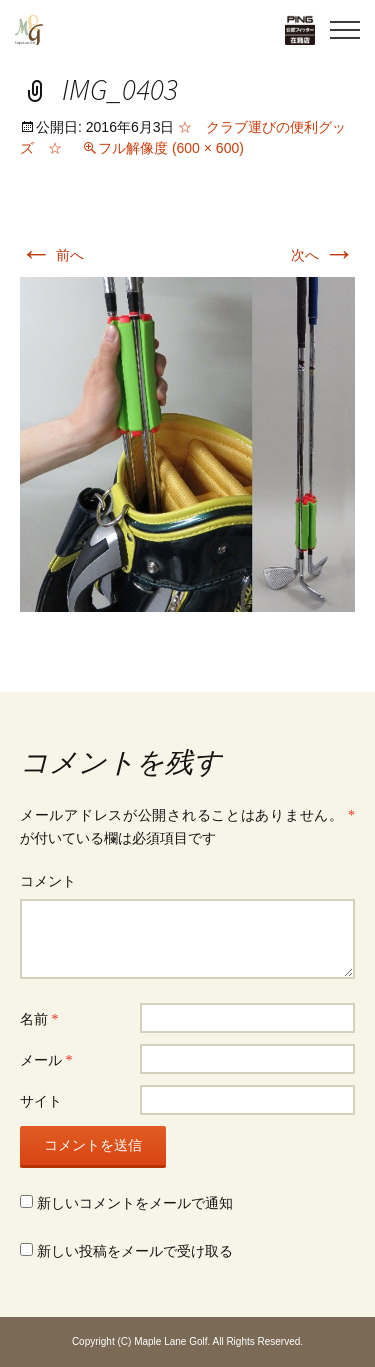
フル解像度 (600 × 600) (171, 148)
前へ (52, 255)
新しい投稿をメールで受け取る (135, 1251)
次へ (323, 255)
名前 (39, 1019)
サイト (41, 1101)
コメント (48, 881)
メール (46, 1060)
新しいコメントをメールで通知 (135, 1203)
